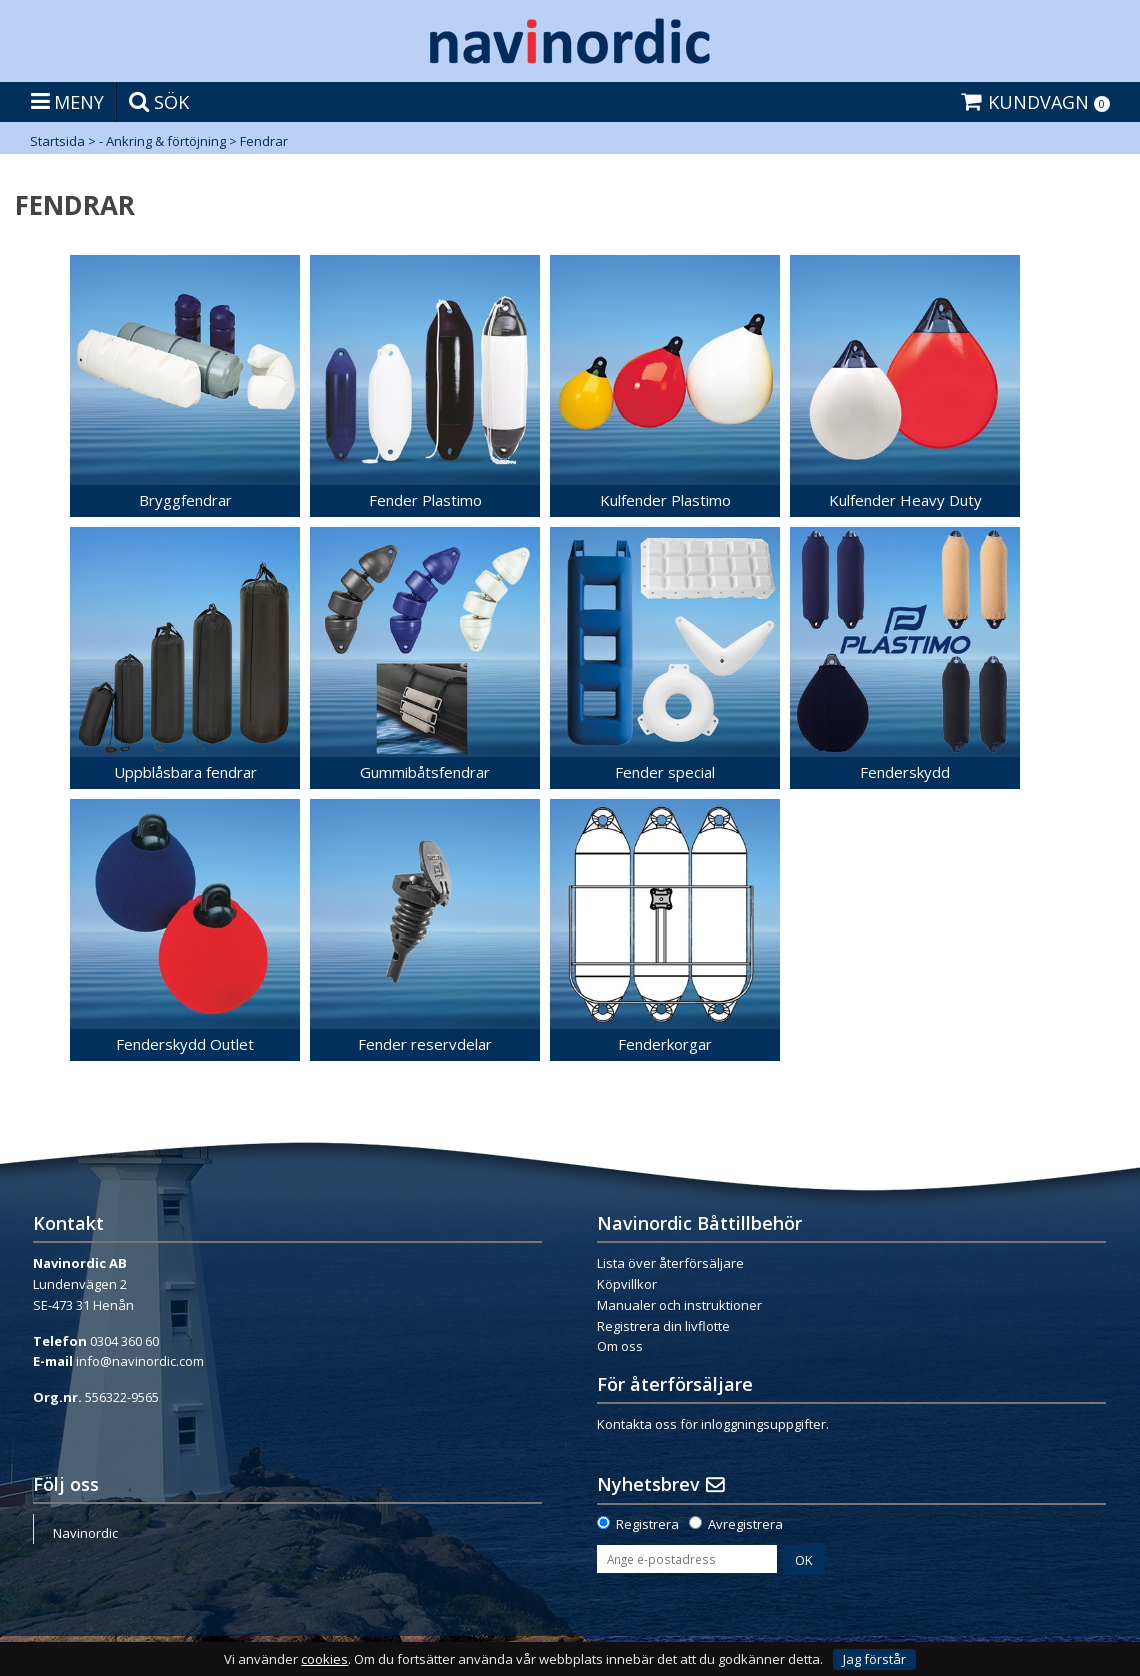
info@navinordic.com (140, 1361)
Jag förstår (874, 1659)
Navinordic (85, 1533)
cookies (324, 1659)
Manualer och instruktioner (679, 1305)
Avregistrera (745, 1524)
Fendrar (264, 141)
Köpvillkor (627, 1284)
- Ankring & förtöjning (162, 141)
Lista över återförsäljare (670, 1263)
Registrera (647, 1524)
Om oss (620, 1346)
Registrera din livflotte (663, 1326)
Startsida (57, 141)
